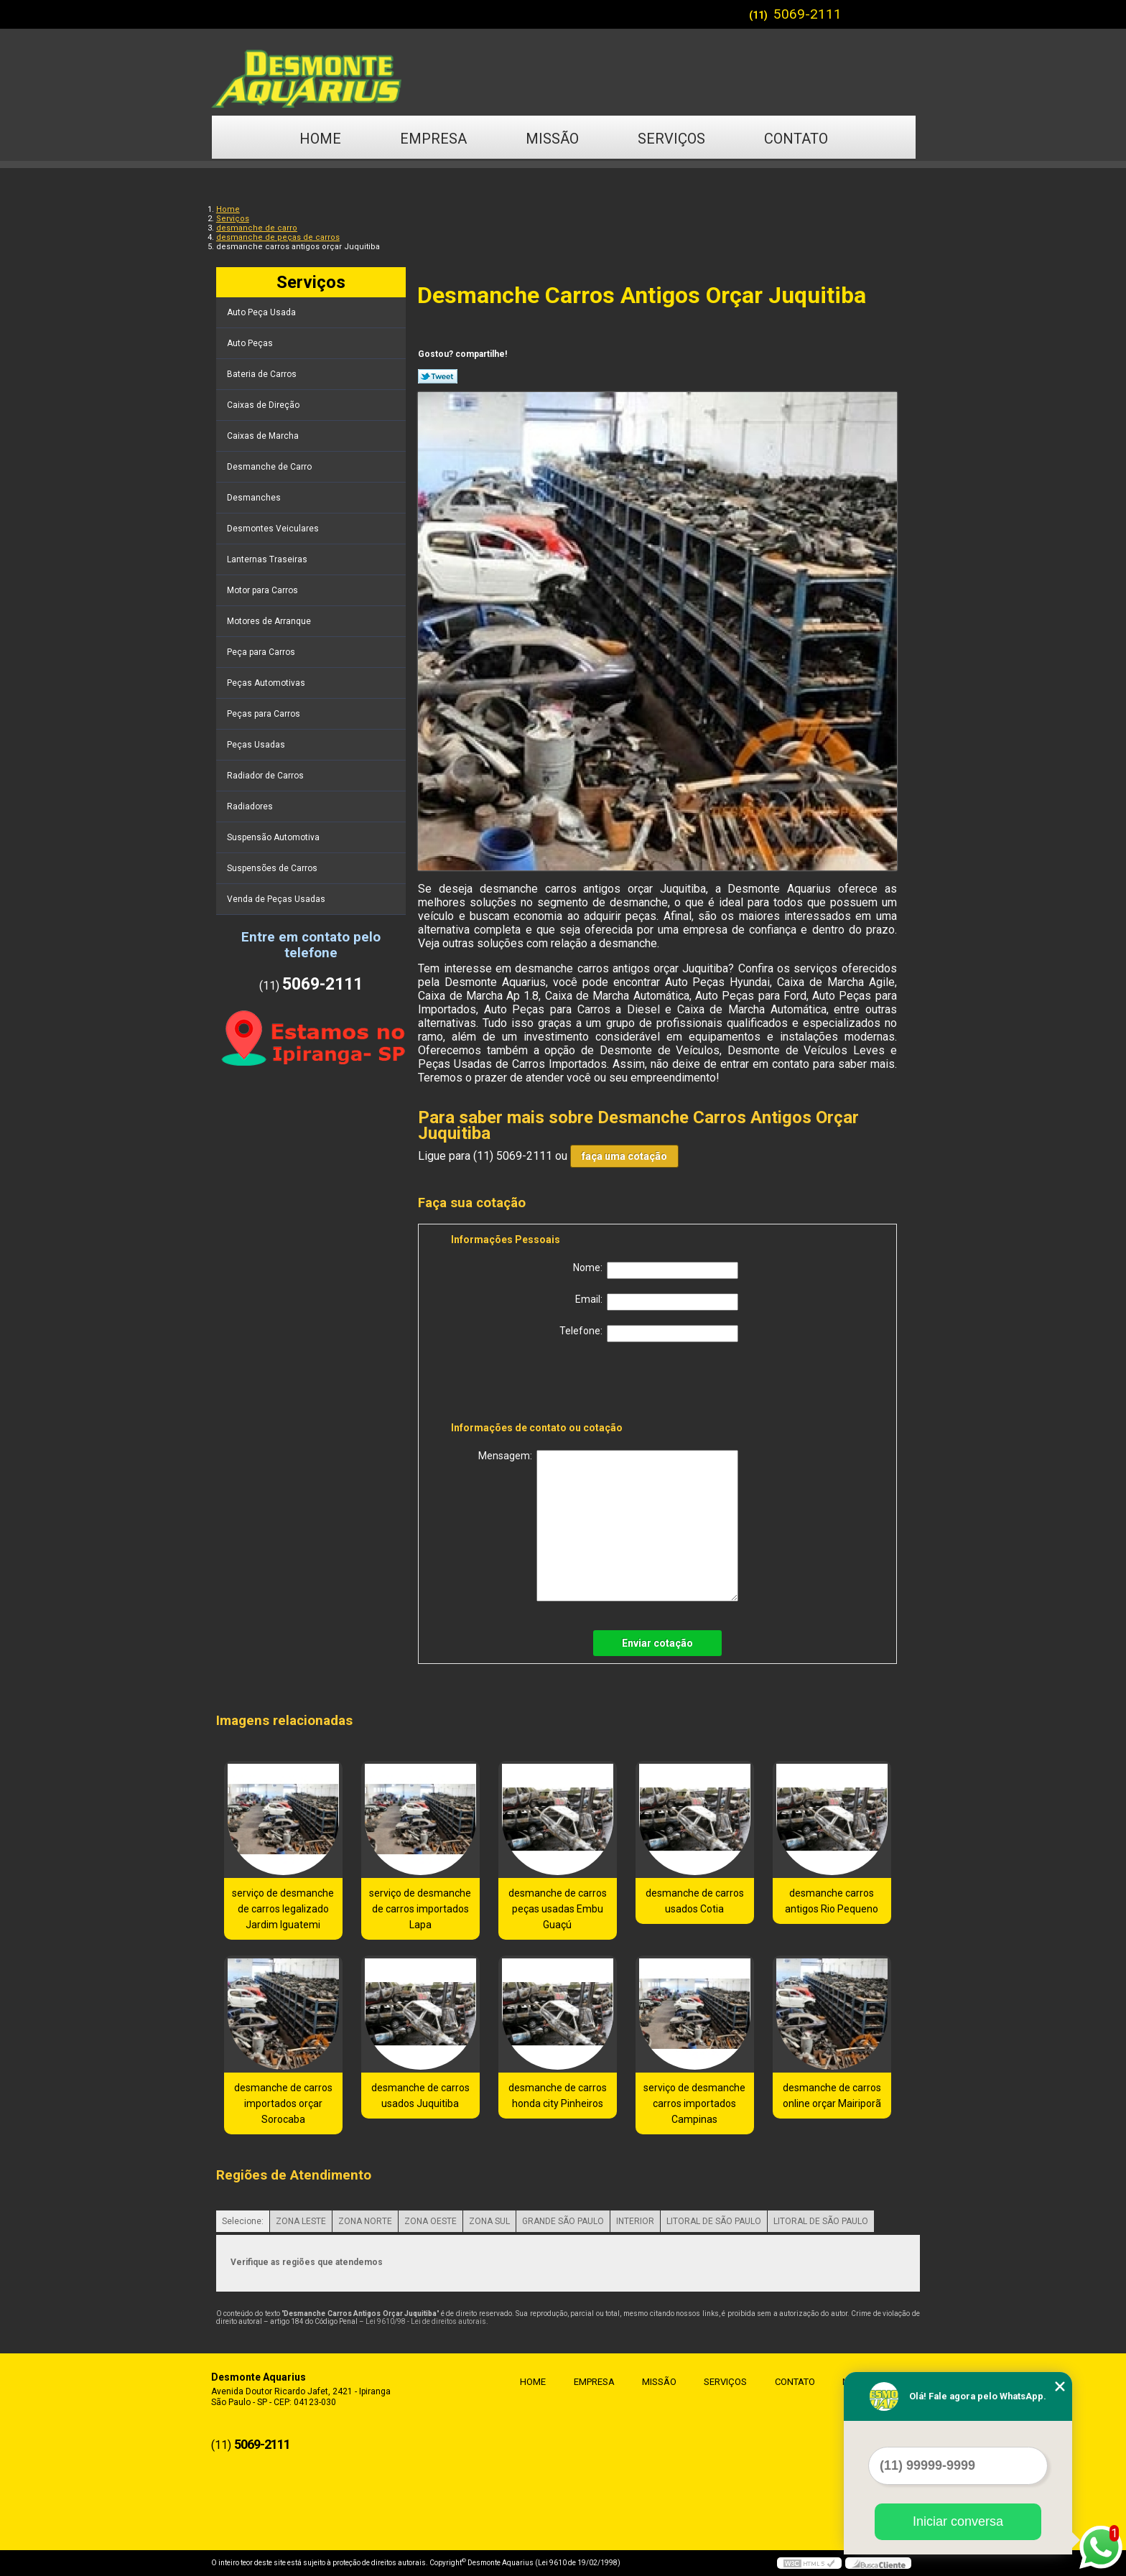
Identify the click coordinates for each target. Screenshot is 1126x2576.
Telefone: (648, 1333)
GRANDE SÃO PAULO (563, 2221)
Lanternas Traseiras (268, 559)
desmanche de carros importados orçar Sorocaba (283, 2103)
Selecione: (243, 2221)
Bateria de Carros (263, 374)
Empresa (433, 138)
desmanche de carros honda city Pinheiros (557, 2095)
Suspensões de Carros (273, 868)
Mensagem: (608, 1525)
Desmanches (255, 498)
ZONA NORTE (365, 2221)
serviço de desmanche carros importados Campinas (694, 2103)
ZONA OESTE (430, 2221)
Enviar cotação (657, 1643)
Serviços (671, 138)
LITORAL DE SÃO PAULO (713, 2221)
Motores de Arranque (270, 621)
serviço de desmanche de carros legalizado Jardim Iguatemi (283, 1908)
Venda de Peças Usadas (277, 899)
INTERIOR (635, 2221)
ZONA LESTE (301, 2221)
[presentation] (542, 1385)
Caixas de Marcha (264, 436)
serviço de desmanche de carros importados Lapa (420, 1908)
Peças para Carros (264, 714)
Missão (552, 138)
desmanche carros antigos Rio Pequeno (831, 1901)
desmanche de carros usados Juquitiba (420, 2095)
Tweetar (437, 376)
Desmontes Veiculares (274, 529)
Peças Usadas (257, 745)
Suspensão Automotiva (274, 837)
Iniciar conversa (958, 2521)
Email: (656, 1302)
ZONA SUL (489, 2221)
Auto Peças (251, 343)
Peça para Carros (262, 652)
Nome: (655, 1270)
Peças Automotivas (267, 683)
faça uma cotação (624, 1156)
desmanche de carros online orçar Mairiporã (832, 2095)
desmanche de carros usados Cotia (695, 1901)
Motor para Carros (263, 590)
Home (320, 138)
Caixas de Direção (264, 405)
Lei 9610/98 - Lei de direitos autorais (426, 2321)
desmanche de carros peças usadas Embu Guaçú (557, 1908)
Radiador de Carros (266, 776)
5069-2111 (807, 14)
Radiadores (251, 806)
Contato (796, 138)
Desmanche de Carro (270, 467)
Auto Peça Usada (262, 312)
